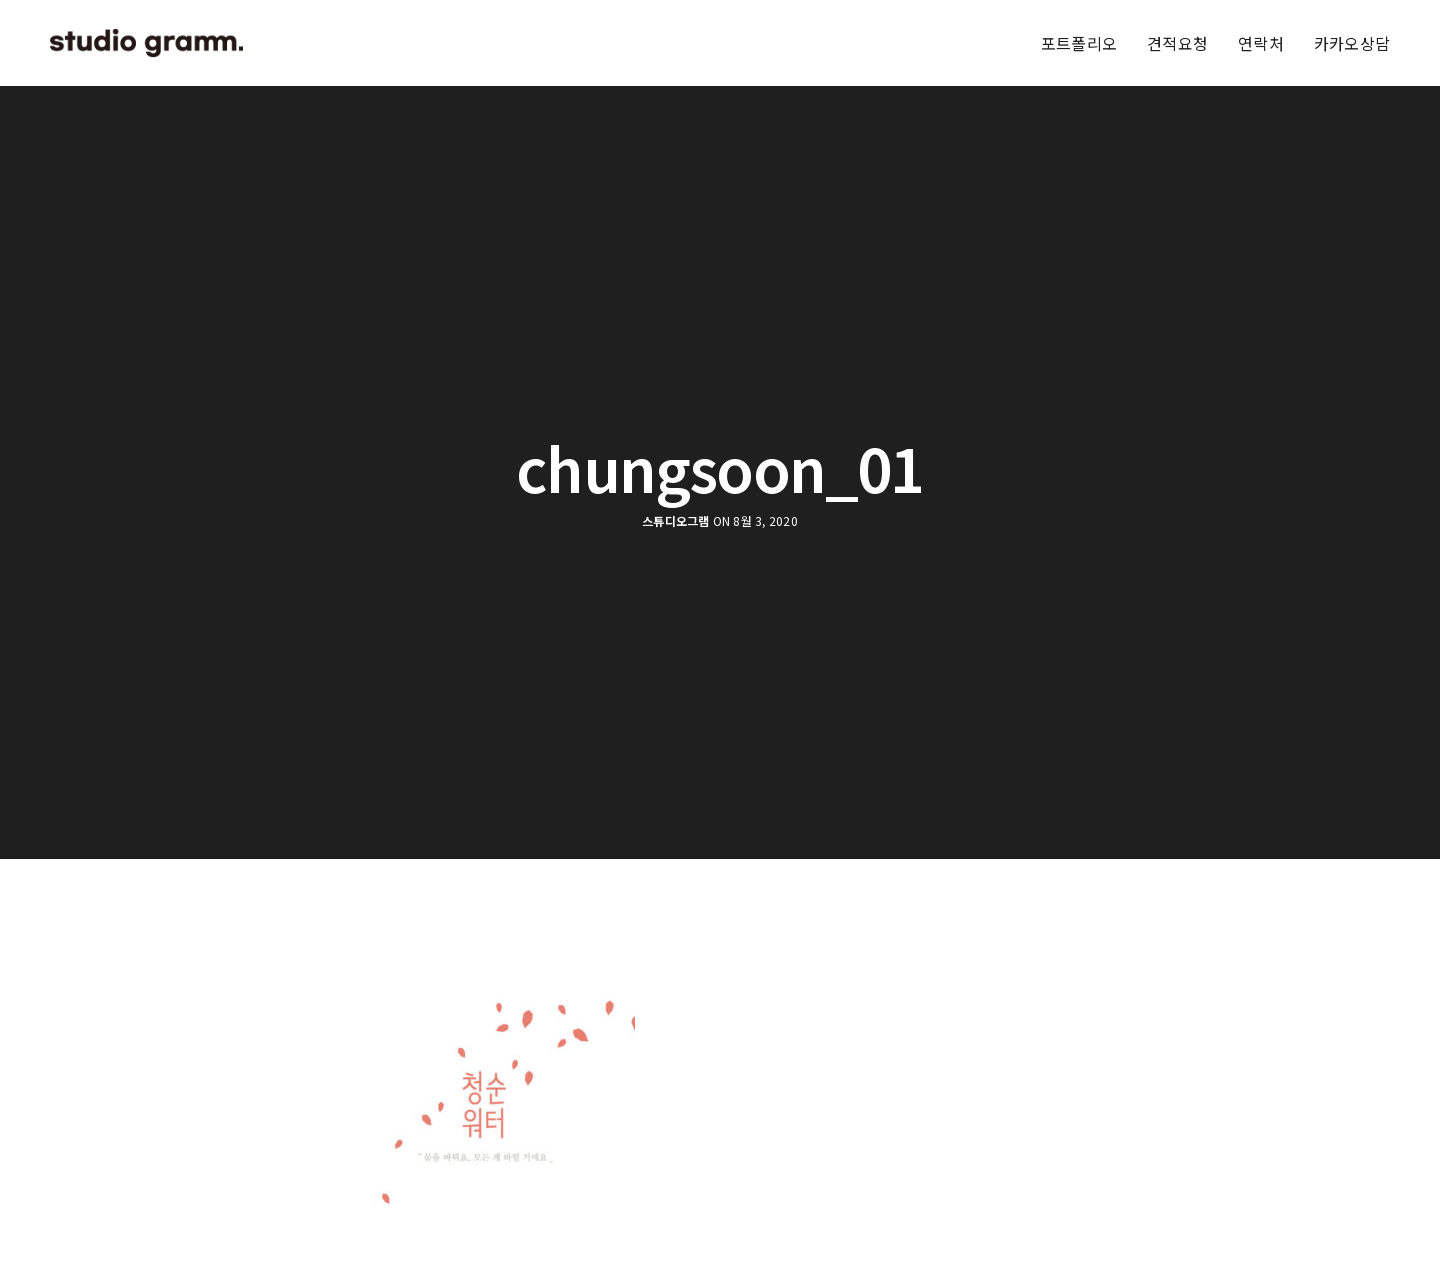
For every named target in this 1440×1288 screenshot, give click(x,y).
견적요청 (1177, 43)
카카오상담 (1352, 43)
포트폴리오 (1079, 43)
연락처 (1261, 43)
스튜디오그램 (675, 521)
